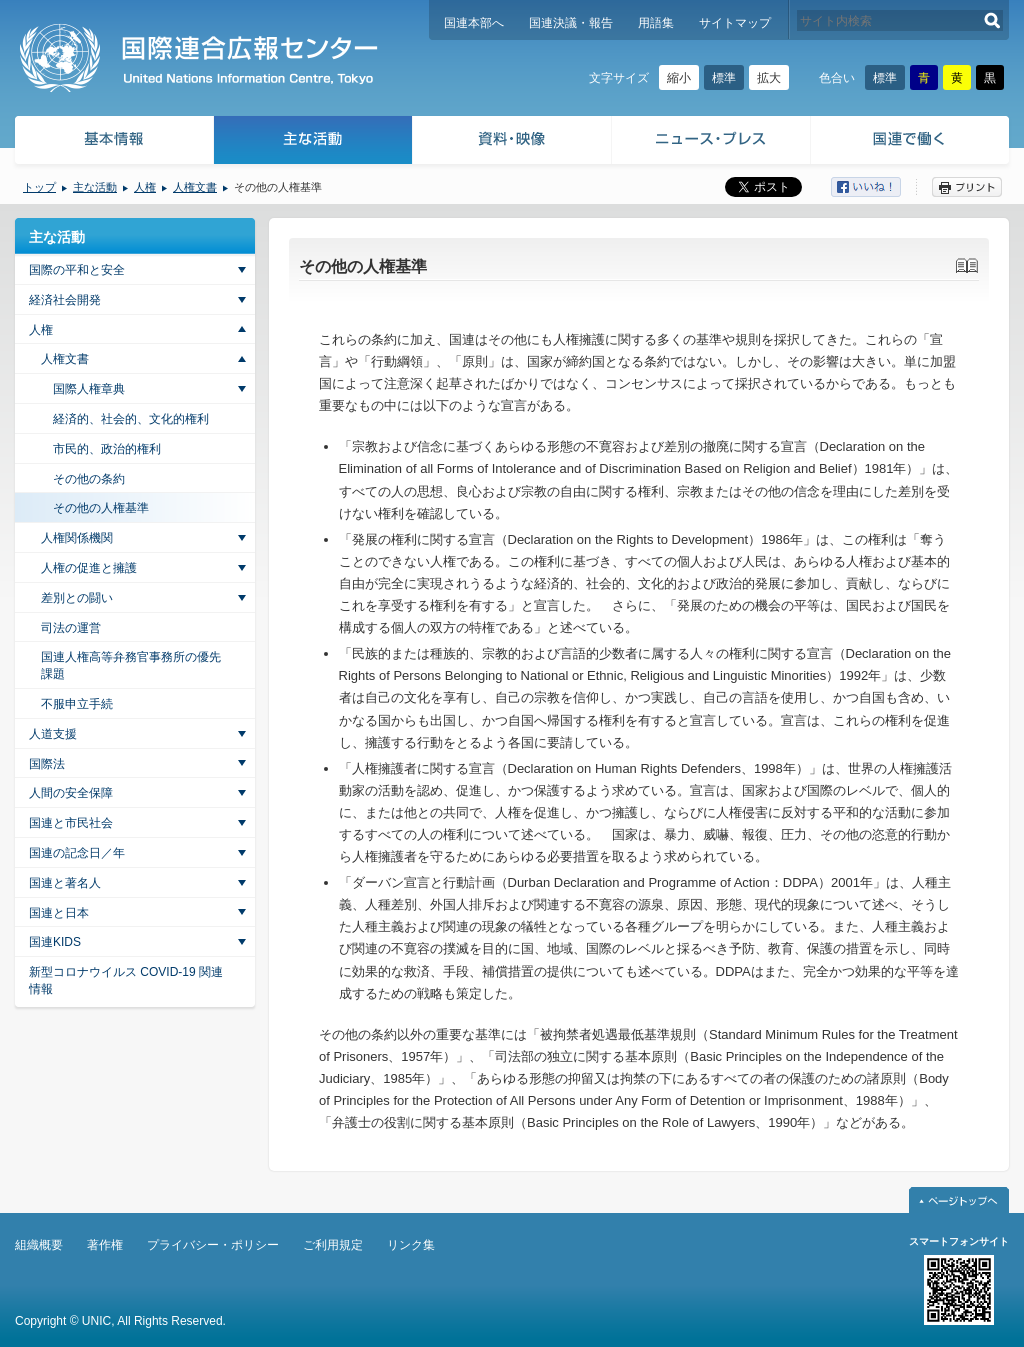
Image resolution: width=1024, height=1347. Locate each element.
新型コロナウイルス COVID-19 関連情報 (126, 980)
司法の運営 (71, 628)
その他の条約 (89, 479)
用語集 (656, 23)
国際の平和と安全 (77, 270)
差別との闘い (77, 598)
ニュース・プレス (711, 142)
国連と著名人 (65, 883)
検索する (992, 20)
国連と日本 (59, 913)
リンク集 (411, 1245)
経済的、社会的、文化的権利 (131, 419)
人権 (145, 187)
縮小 (679, 78)
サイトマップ (735, 23)
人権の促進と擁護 (89, 568)
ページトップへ (959, 1200)
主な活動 (313, 142)
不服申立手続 (77, 704)
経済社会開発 (65, 300)
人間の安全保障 (71, 793)
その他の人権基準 (101, 508)
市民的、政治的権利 (107, 449)
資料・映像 (512, 142)
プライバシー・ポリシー (213, 1245)
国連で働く (911, 142)
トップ (39, 187)
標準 (724, 78)
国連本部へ (474, 23)
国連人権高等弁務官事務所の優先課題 (131, 665)
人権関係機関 (77, 538)
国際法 (47, 764)
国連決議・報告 (571, 23)
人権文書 (195, 187)
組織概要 (39, 1245)
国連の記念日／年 (77, 853)
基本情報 (113, 142)
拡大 (769, 78)
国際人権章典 (89, 389)
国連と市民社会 (71, 823)
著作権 (105, 1245)
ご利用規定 (333, 1245)
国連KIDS (55, 942)
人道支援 (53, 734)
